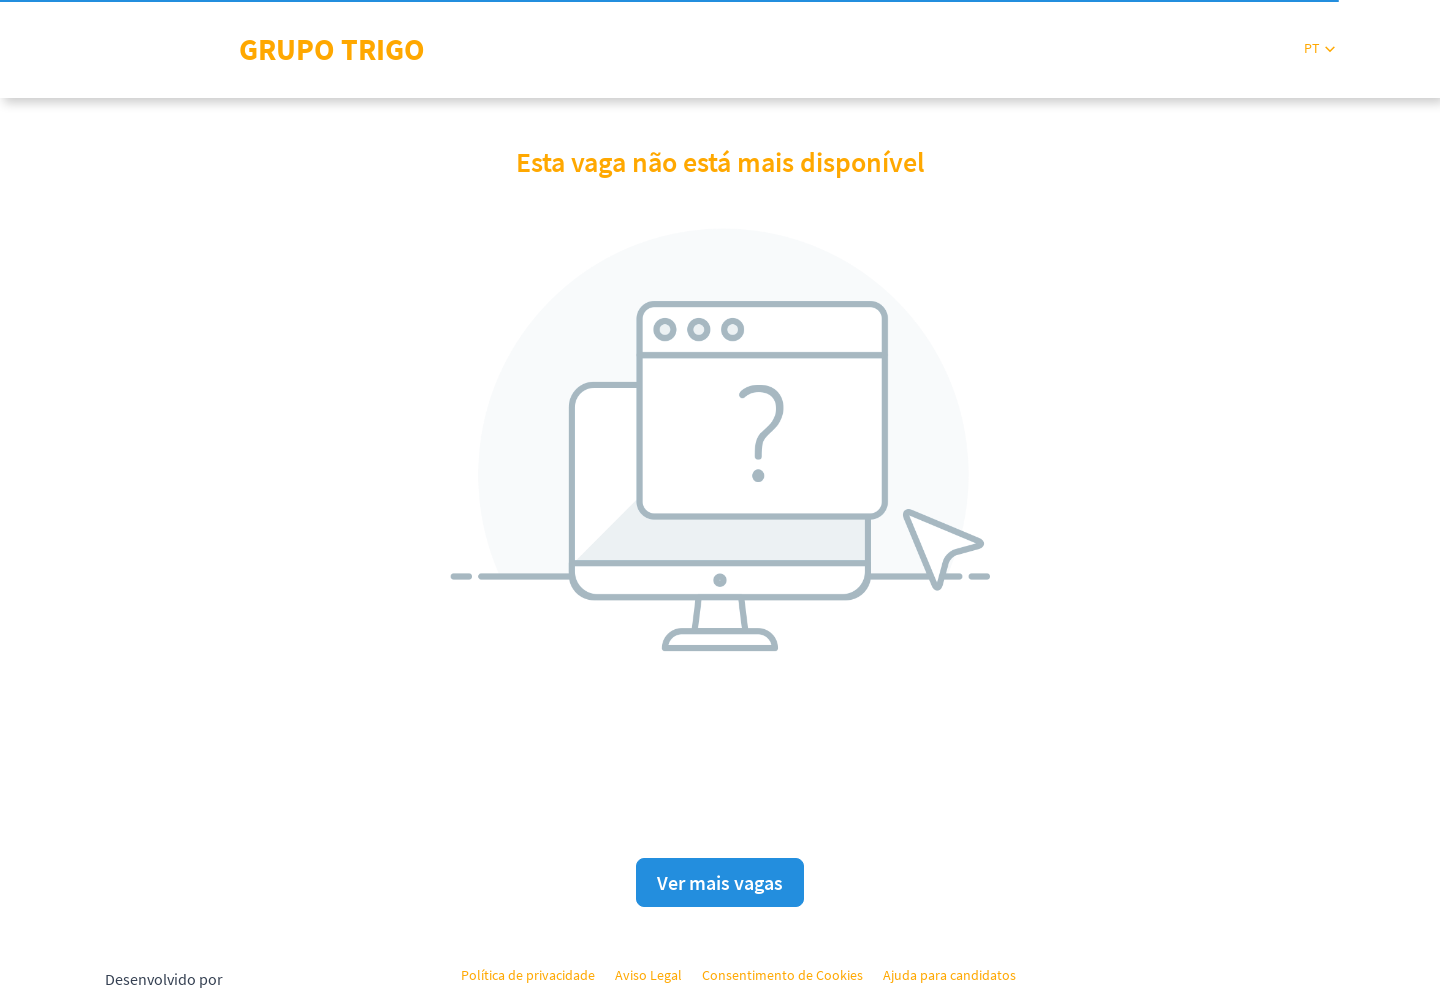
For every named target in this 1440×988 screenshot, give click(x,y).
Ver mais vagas (720, 882)
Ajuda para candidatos (949, 975)
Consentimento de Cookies (782, 975)
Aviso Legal (648, 975)
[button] (1319, 48)
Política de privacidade (528, 975)
